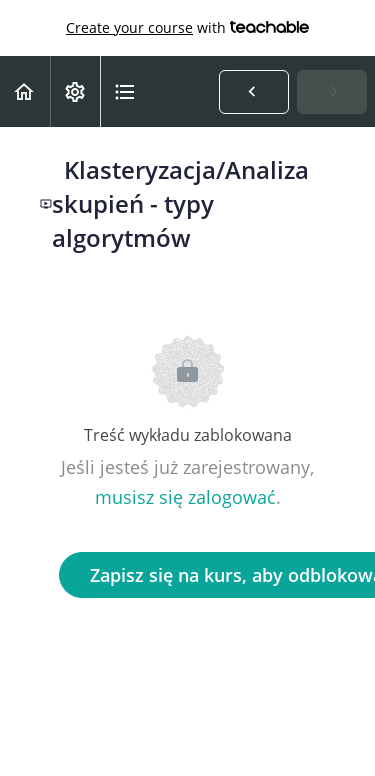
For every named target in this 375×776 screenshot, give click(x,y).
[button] (25, 91)
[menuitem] (75, 91)
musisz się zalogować (185, 497)
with (187, 28)
